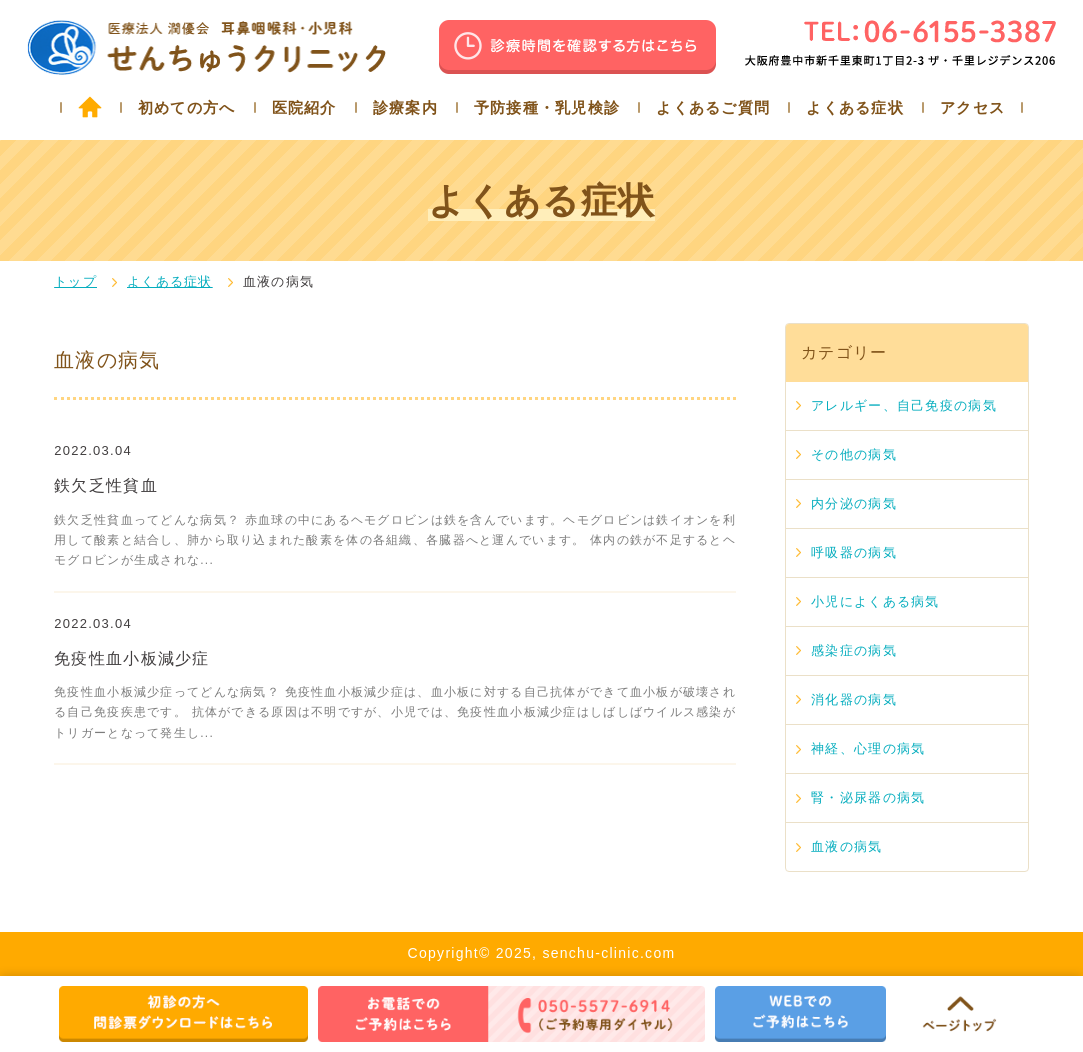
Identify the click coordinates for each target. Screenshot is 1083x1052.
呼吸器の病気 (854, 552)
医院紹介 (304, 107)
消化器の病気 (854, 699)
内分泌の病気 (854, 503)
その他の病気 (854, 454)
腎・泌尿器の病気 (868, 797)
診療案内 (405, 107)
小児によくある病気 (875, 601)
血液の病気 (846, 846)
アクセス (972, 107)
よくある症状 (855, 107)
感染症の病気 (854, 650)
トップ (75, 281)
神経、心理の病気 (868, 748)
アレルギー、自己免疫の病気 (904, 405)
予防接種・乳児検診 (547, 107)
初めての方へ (187, 107)
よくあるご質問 (713, 107)
